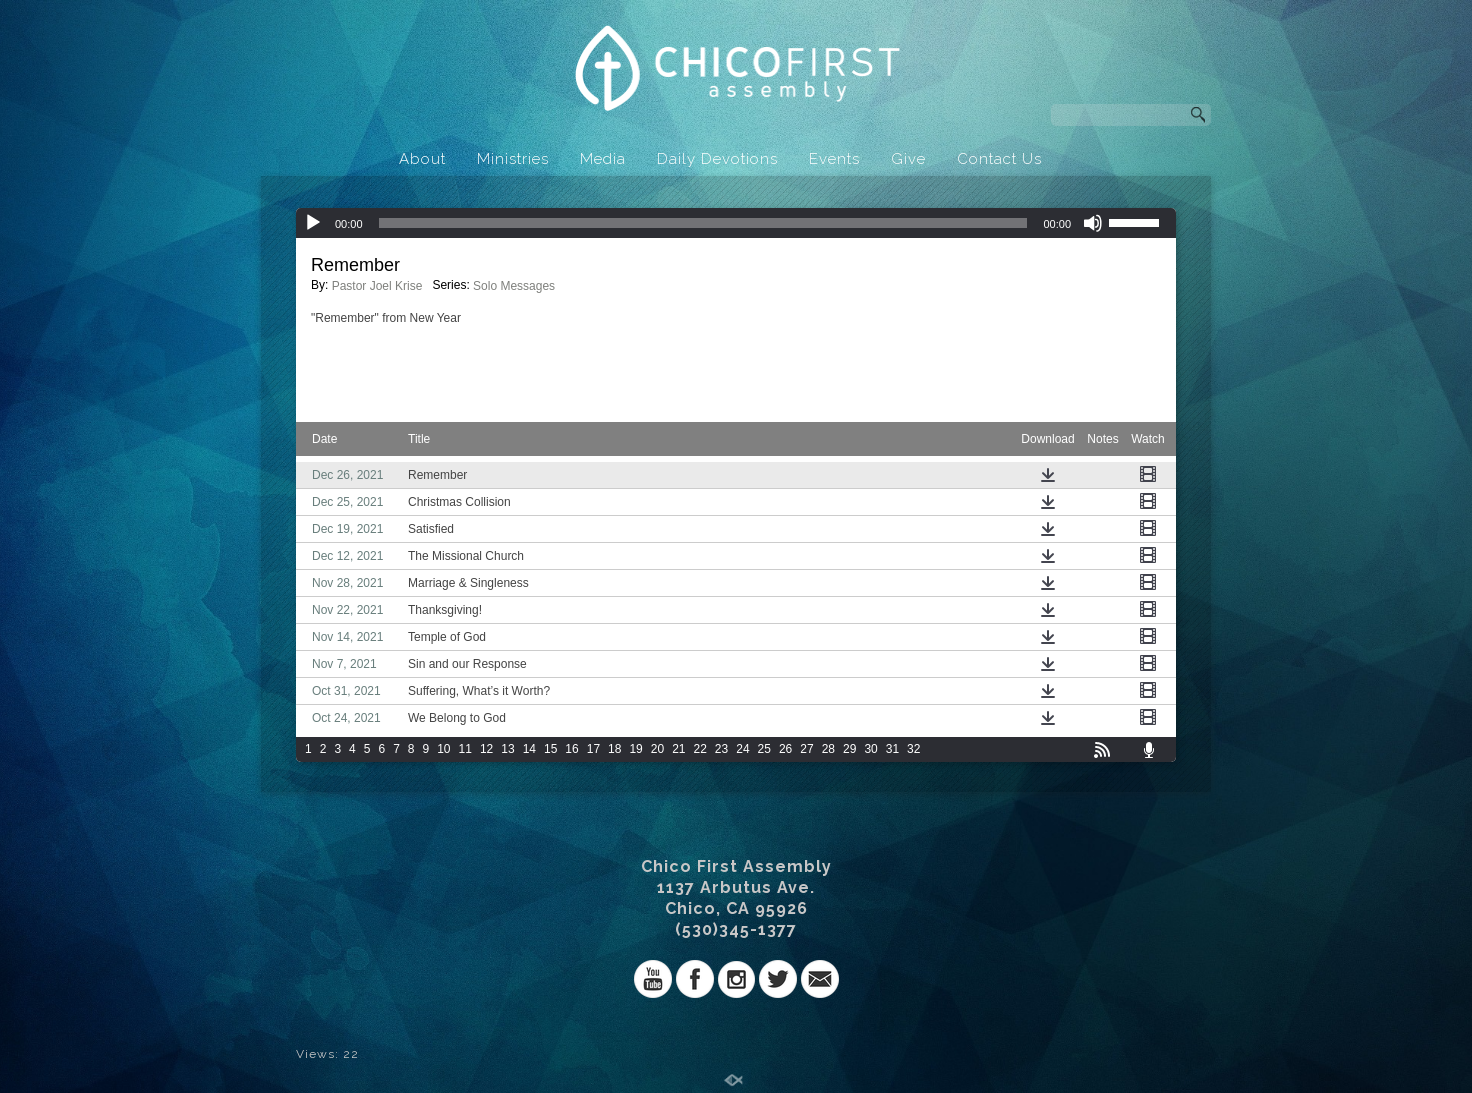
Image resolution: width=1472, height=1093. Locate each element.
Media (603, 159)
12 (486, 749)
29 (849, 749)
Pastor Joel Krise (377, 286)
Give (908, 159)
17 (593, 749)
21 (678, 749)
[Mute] (1093, 223)
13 (507, 749)
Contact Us (999, 159)
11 (465, 749)
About (422, 159)
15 (550, 749)
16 (571, 749)
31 (892, 749)
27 (806, 749)
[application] (736, 223)
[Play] (313, 223)
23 (721, 749)
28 (828, 749)
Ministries (513, 159)
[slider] (703, 223)
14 (529, 749)
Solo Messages (514, 286)
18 (614, 749)
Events (834, 159)
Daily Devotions (717, 159)
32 (913, 749)
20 (657, 749)
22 (700, 749)
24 (742, 749)
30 (870, 749)
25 (764, 749)
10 (443, 749)
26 (785, 749)
